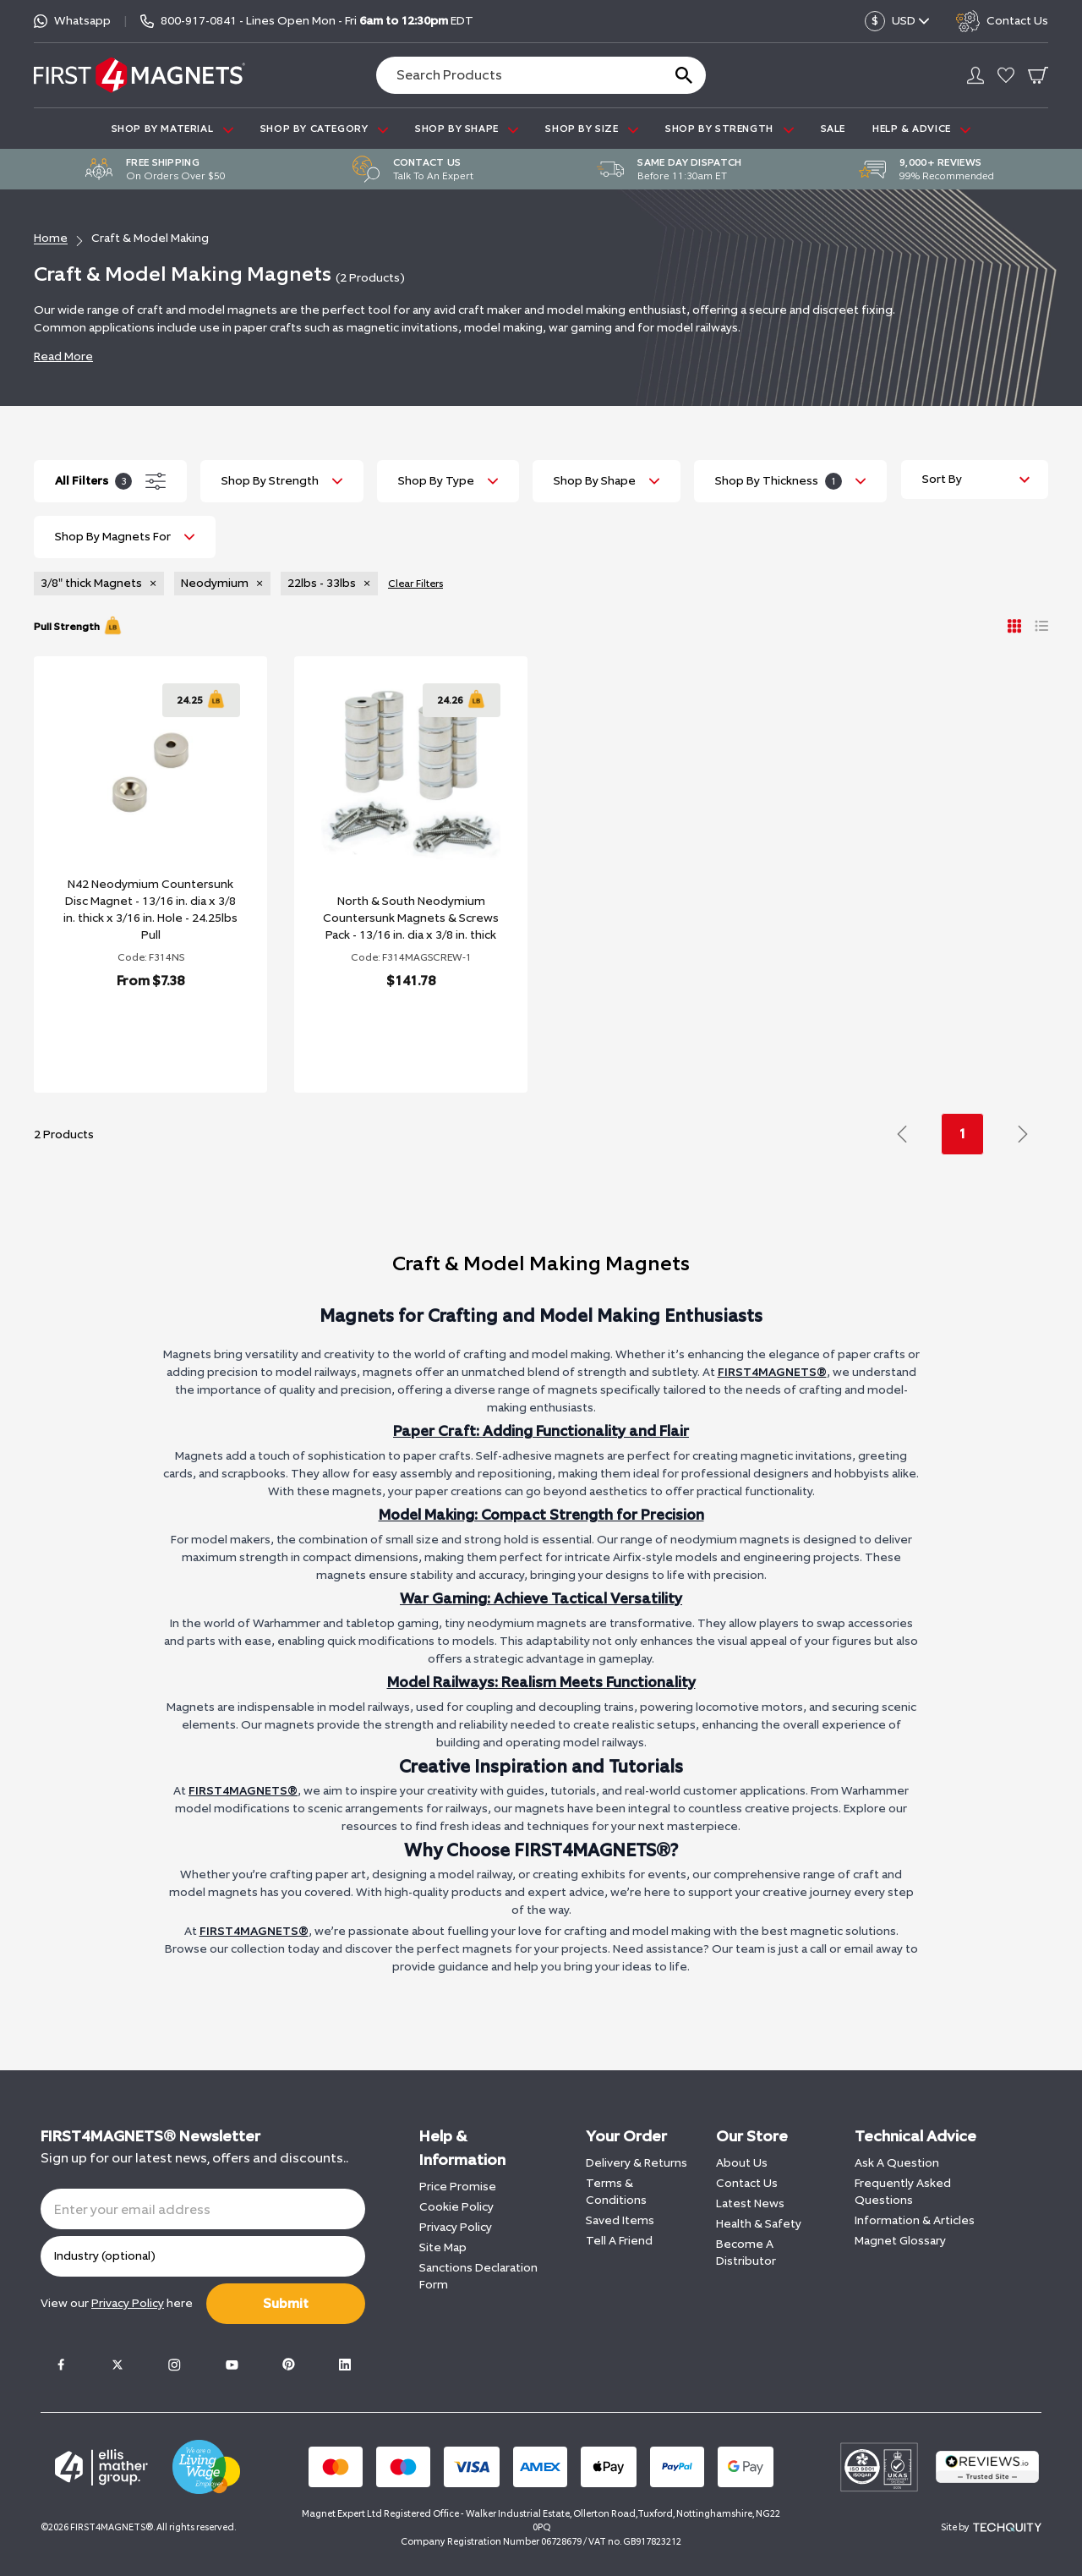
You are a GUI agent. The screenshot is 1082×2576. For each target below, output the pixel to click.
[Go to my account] (975, 75)
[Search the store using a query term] (512, 75)
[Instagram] (174, 2364)
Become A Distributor (746, 2252)
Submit (286, 2303)
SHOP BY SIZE (591, 129)
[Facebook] (60, 2364)
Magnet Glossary (900, 2241)
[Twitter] (117, 2364)
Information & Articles (915, 2220)
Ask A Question (897, 2163)
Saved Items (620, 2220)
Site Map (443, 2247)
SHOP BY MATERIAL (172, 129)
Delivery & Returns (636, 2163)
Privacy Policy (455, 2227)
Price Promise (457, 2187)
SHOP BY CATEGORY (324, 129)
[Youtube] (231, 2364)
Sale (833, 128)
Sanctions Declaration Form (478, 2276)
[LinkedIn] (344, 2364)
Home (51, 238)
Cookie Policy (456, 2207)
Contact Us (747, 2183)
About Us (742, 2163)
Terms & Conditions (616, 2191)
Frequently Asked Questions (903, 2191)
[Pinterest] (288, 2364)
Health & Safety (758, 2224)
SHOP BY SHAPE (466, 129)
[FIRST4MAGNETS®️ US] (139, 75)
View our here (117, 2303)
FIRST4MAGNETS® (772, 1372)
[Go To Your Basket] (1038, 75)
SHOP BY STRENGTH (729, 129)
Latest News (750, 2203)
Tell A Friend (619, 2241)
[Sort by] (974, 479)
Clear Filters (415, 583)
